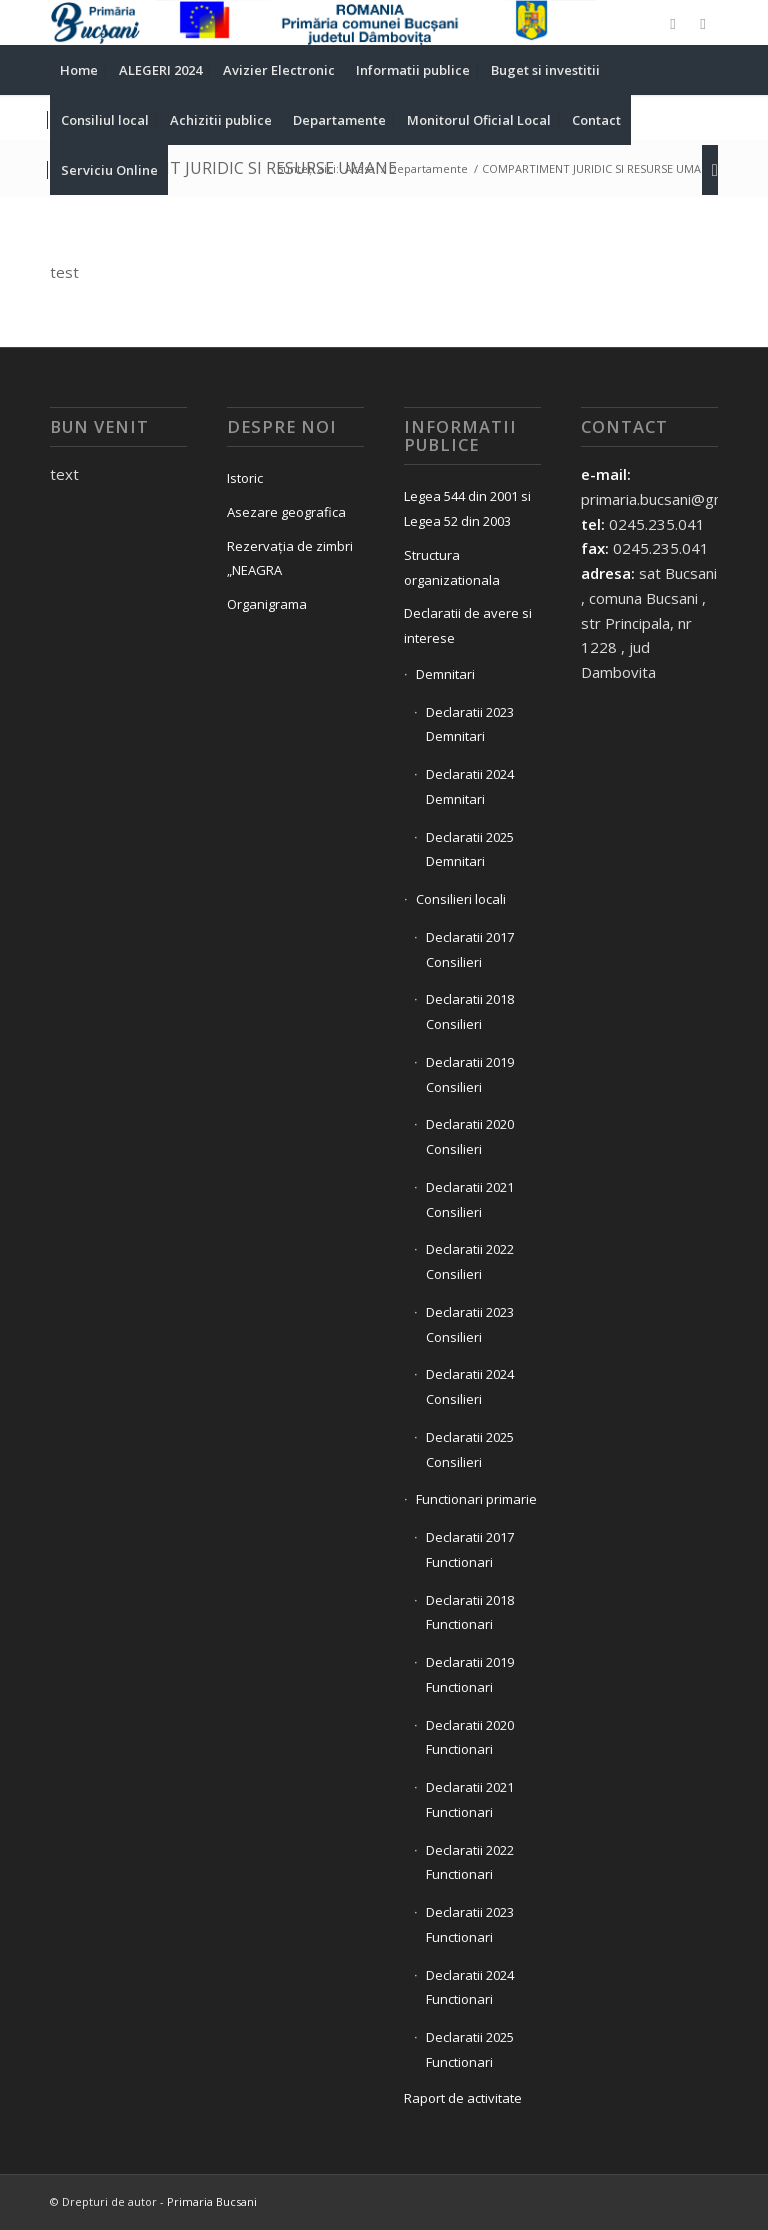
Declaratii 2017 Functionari (470, 1549)
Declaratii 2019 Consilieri (470, 1074)
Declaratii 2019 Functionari (470, 1674)
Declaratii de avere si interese (468, 625)
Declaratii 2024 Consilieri (470, 1386)
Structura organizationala (452, 567)
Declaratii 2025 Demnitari (470, 849)
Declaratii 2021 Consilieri (470, 1199)
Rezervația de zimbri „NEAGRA (290, 558)
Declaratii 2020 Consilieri (470, 1136)
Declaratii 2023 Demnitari (470, 724)
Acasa (360, 168)
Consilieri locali (461, 899)
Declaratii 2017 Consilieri (470, 949)
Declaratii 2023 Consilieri (470, 1324)
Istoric (245, 478)
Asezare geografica (286, 512)
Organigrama (267, 604)
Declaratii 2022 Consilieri (470, 1261)
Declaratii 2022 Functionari (470, 1862)
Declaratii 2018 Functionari (470, 1612)
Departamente (428, 168)
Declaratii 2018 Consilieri (470, 1011)
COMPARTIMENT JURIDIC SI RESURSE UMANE (223, 168)
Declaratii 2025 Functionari (470, 2049)
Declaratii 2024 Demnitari (470, 786)
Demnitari (445, 674)
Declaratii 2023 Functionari (470, 1924)
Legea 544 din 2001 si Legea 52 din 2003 (467, 508)
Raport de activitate (463, 2098)
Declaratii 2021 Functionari (470, 1799)
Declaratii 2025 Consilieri (470, 1449)
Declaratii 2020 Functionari (470, 1737)
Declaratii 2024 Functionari (470, 1987)
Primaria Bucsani (212, 2201)
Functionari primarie (476, 1499)
